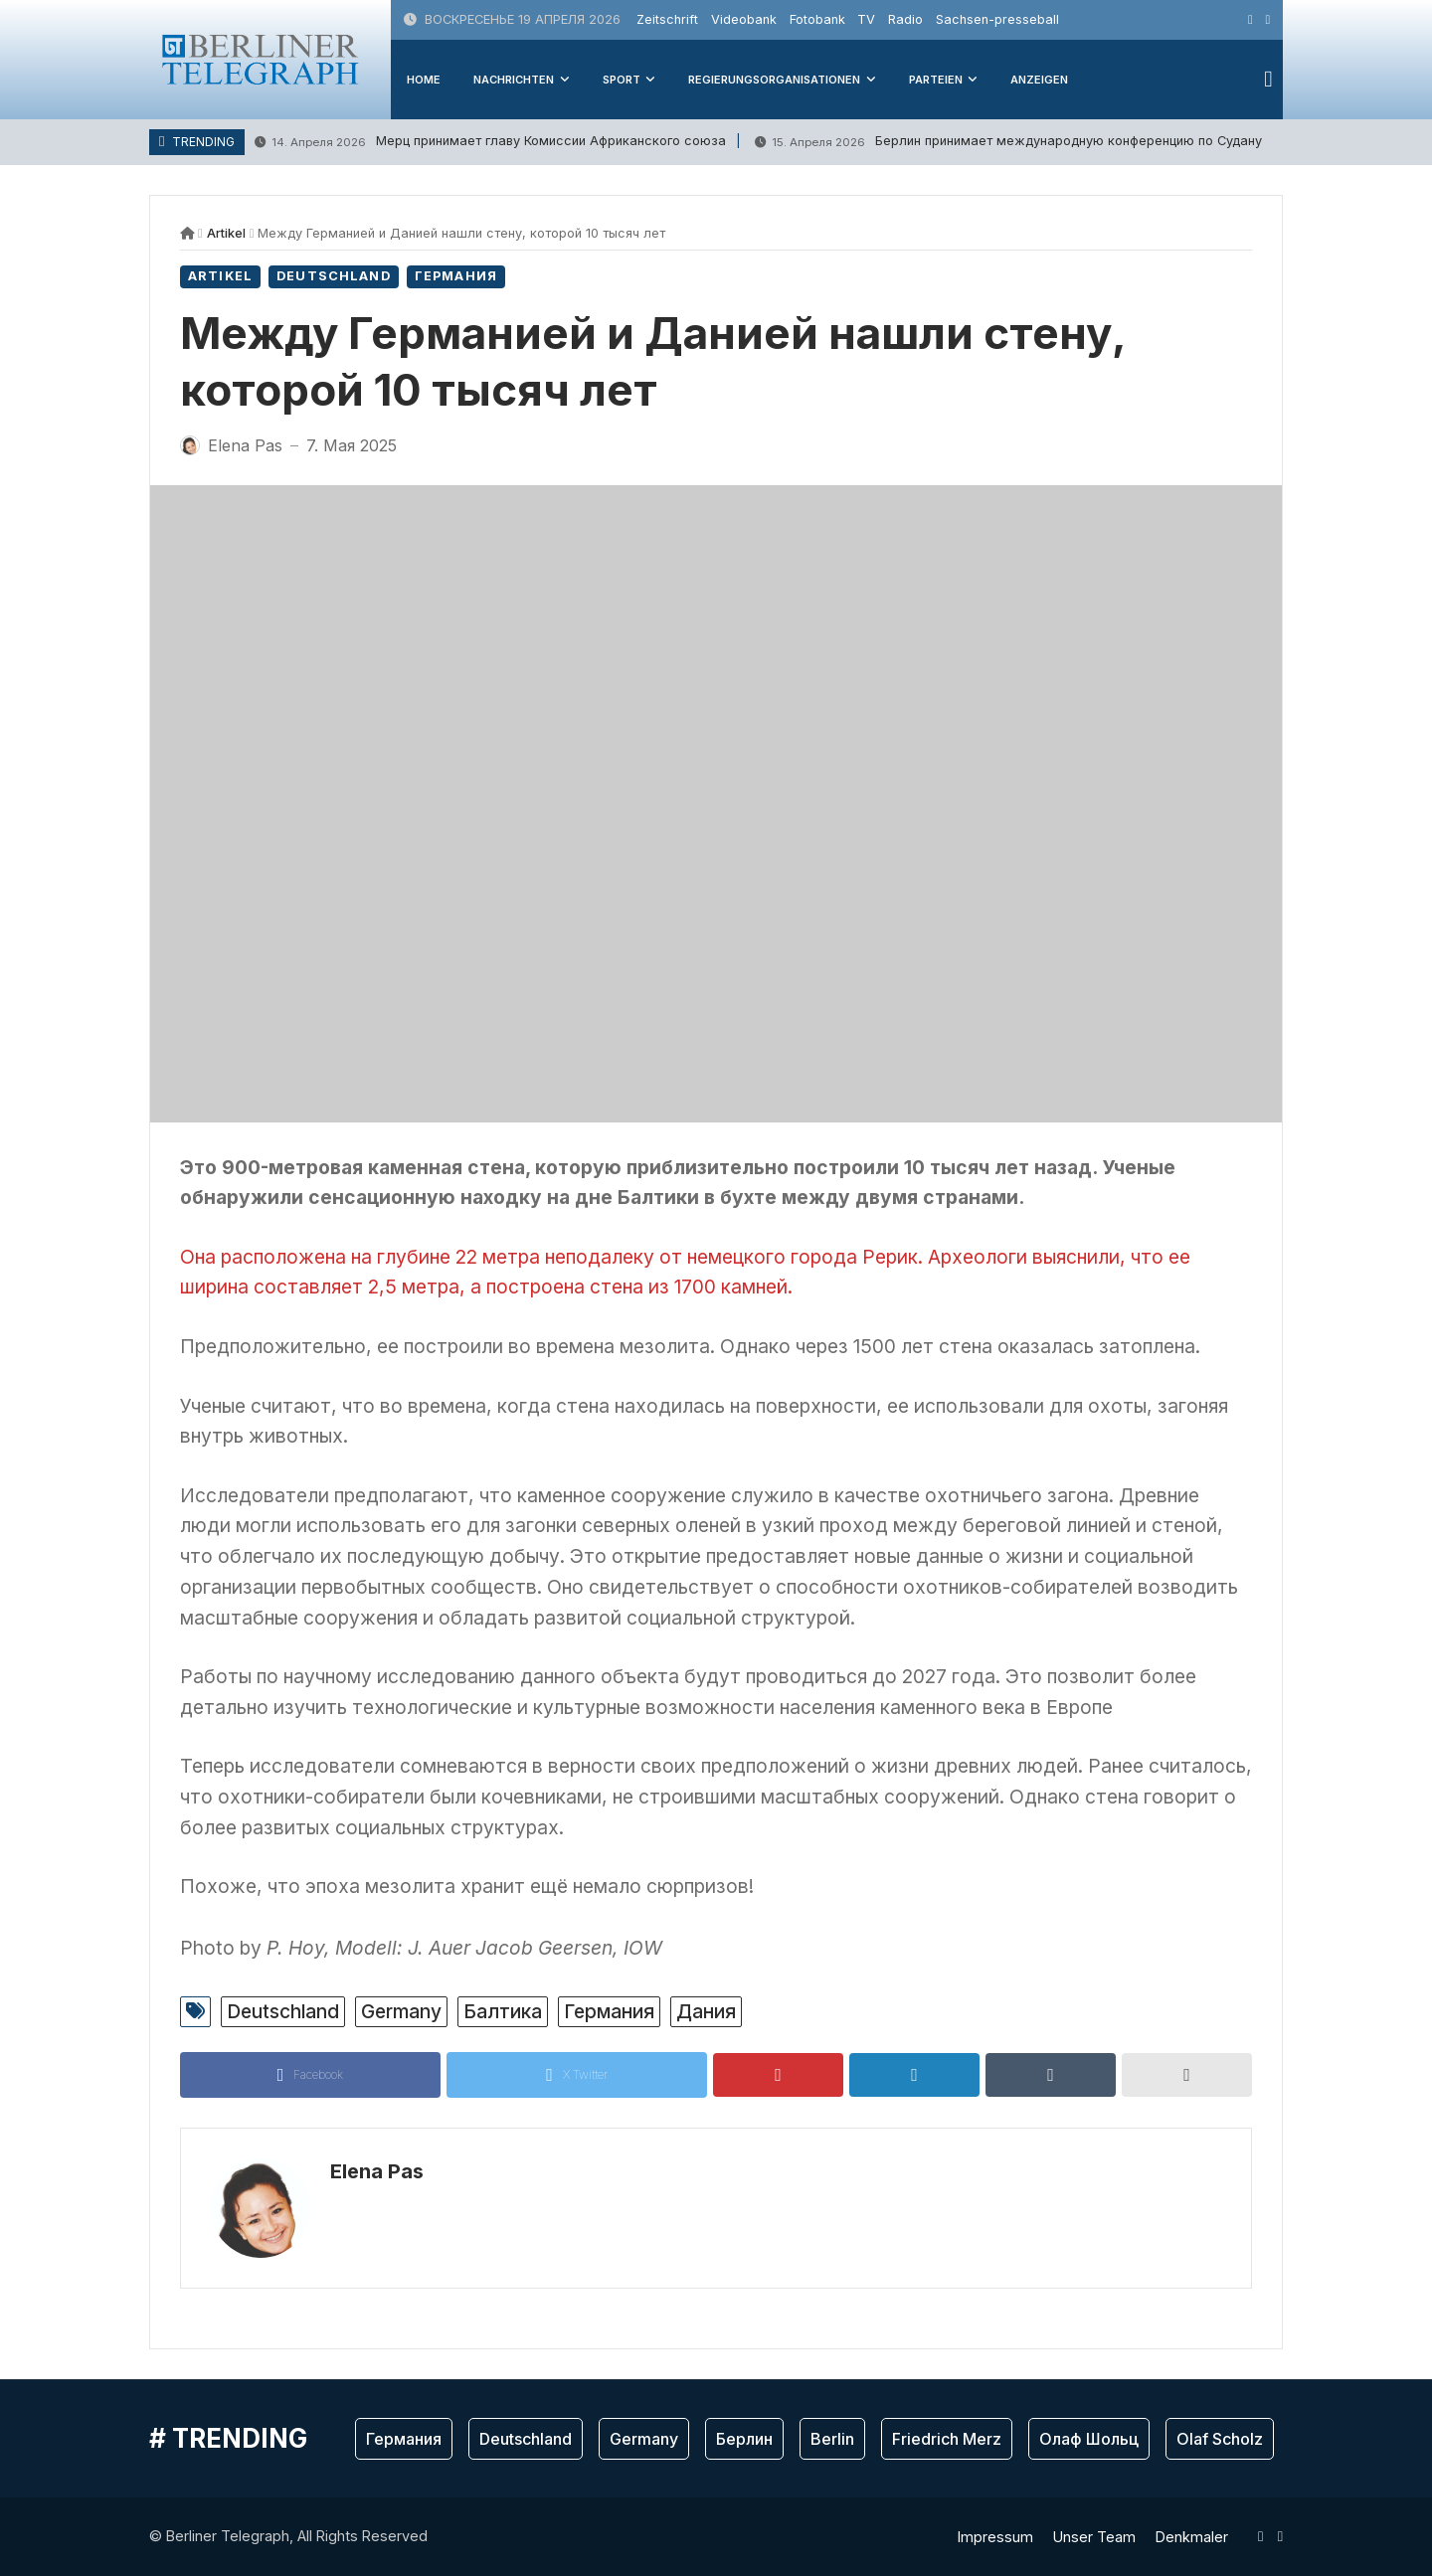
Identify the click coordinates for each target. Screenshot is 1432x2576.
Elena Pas (377, 2171)
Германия (456, 275)
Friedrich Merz (946, 2439)
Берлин (744, 2439)
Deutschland (333, 275)
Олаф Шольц (1089, 2439)
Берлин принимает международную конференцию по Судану (1008, 141)
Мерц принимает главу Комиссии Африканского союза (490, 141)
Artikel (226, 233)
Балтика (502, 2011)
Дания (706, 2011)
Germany (401, 2011)
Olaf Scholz (1219, 2439)
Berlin (832, 2439)
